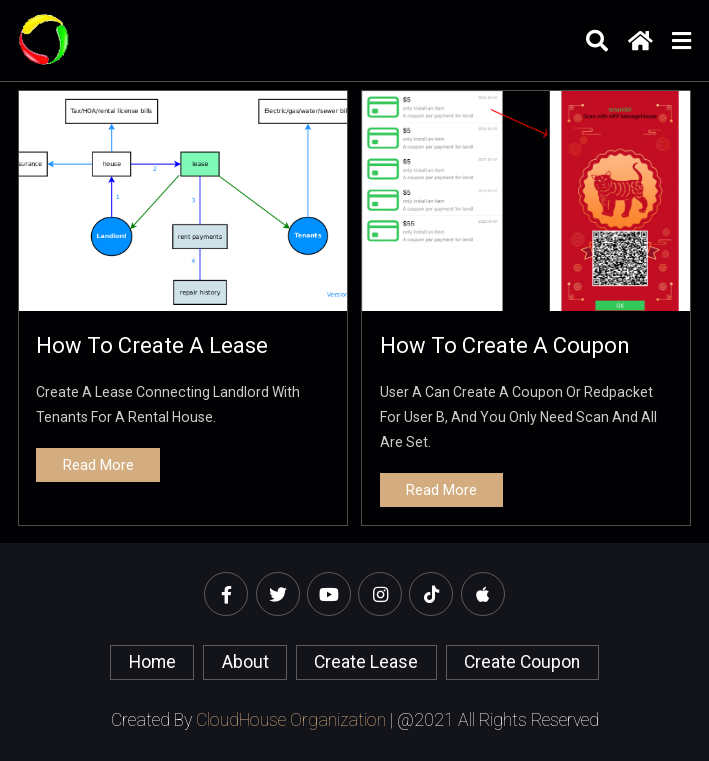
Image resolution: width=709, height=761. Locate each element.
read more (98, 465)
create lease (366, 662)
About (245, 662)
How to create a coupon (505, 345)
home (152, 662)
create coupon (522, 662)
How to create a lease (152, 345)
